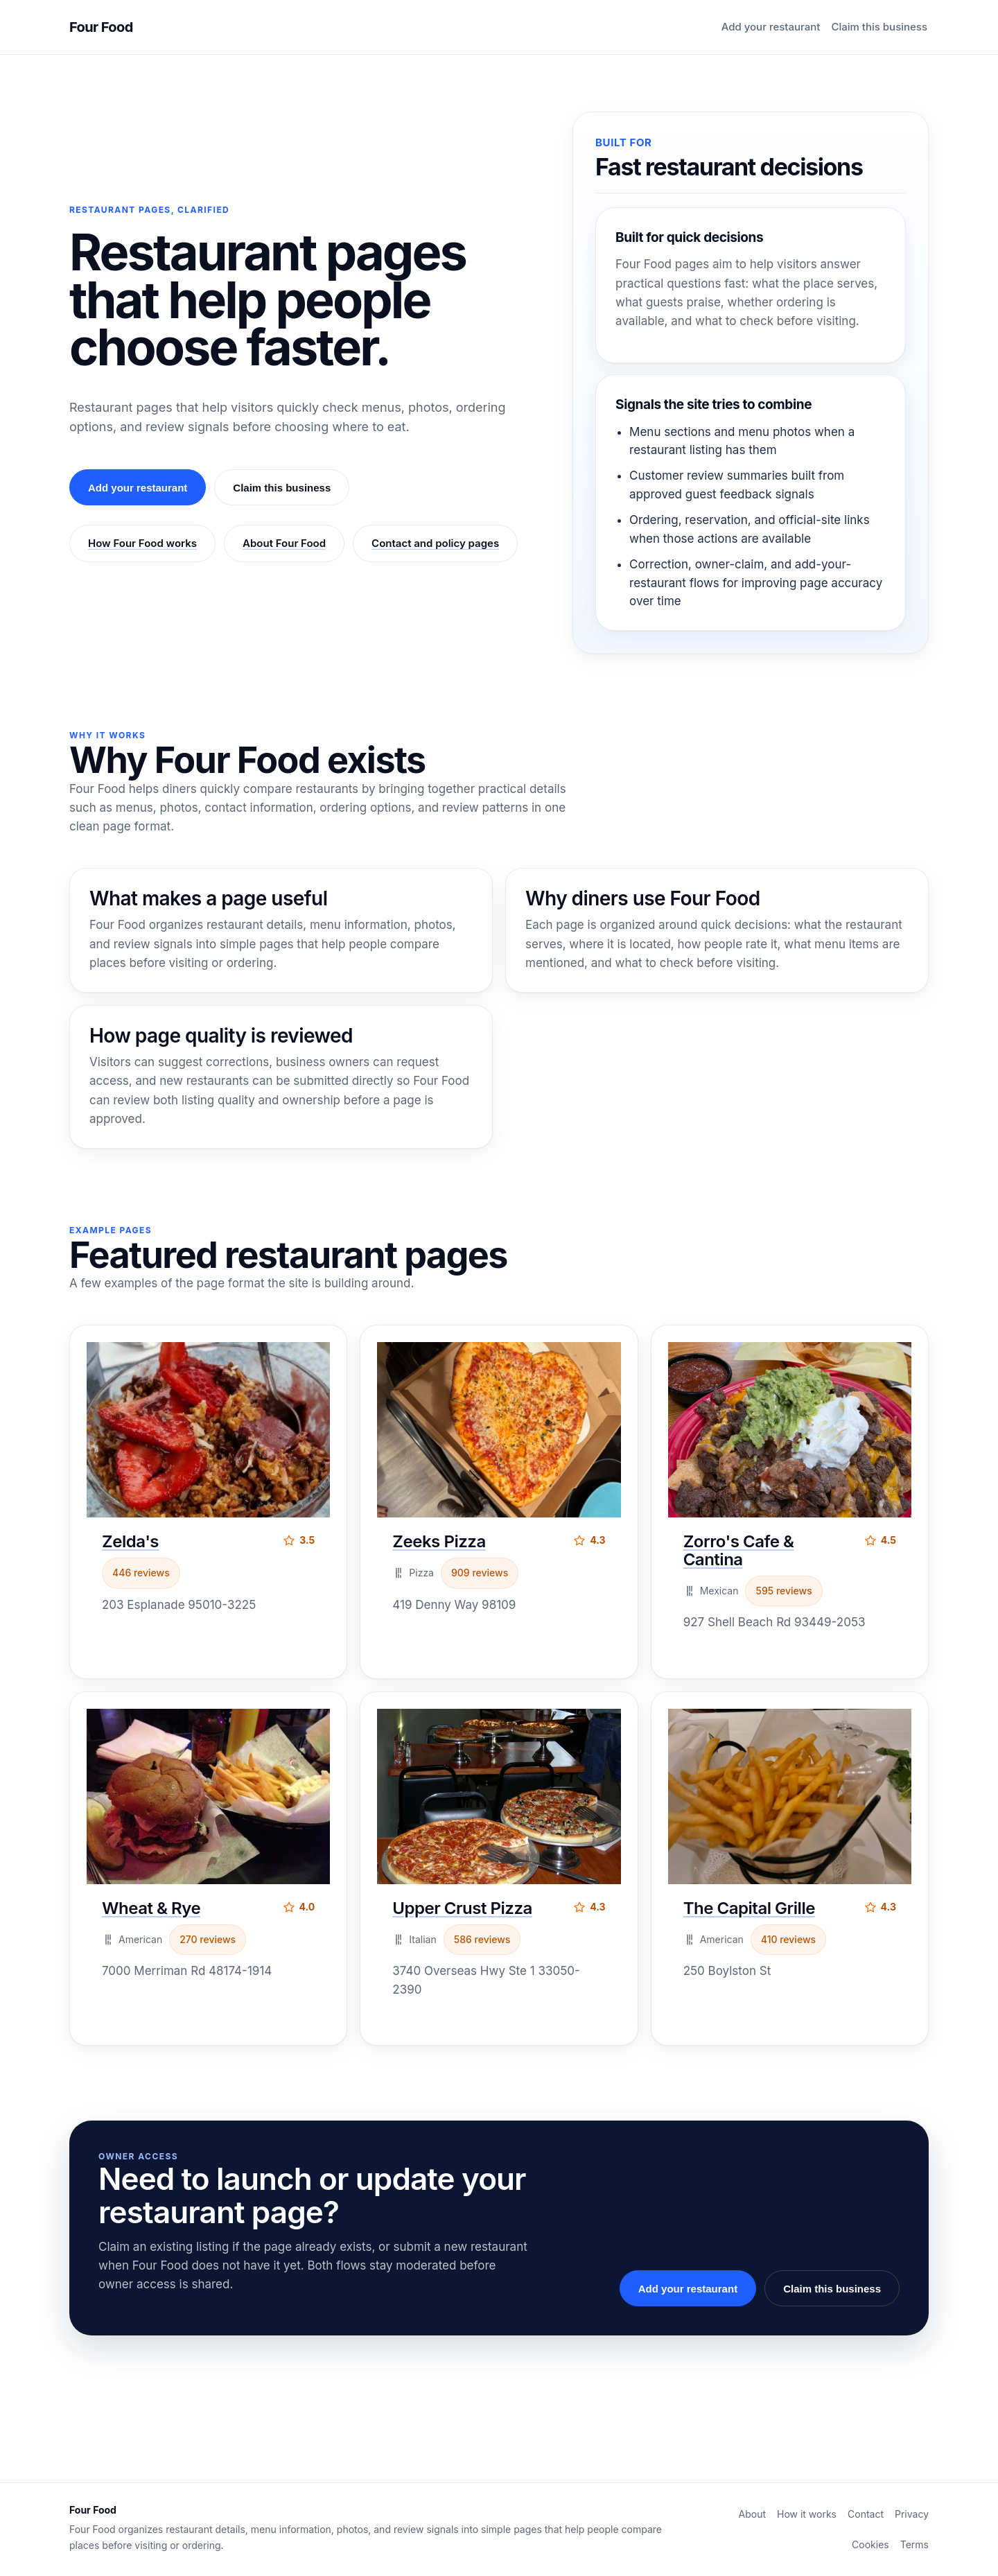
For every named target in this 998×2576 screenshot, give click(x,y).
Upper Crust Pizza (462, 1908)
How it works (807, 2514)
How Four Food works (142, 543)
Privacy (912, 2514)
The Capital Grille (749, 1908)
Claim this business (879, 26)
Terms (914, 2544)
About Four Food (284, 543)
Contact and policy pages (435, 543)
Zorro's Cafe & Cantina (738, 1550)
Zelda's (130, 1541)
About (752, 2514)
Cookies (870, 2544)
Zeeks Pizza (438, 1541)
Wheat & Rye (151, 1908)
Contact (866, 2514)
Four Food (101, 27)
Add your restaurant (771, 26)
